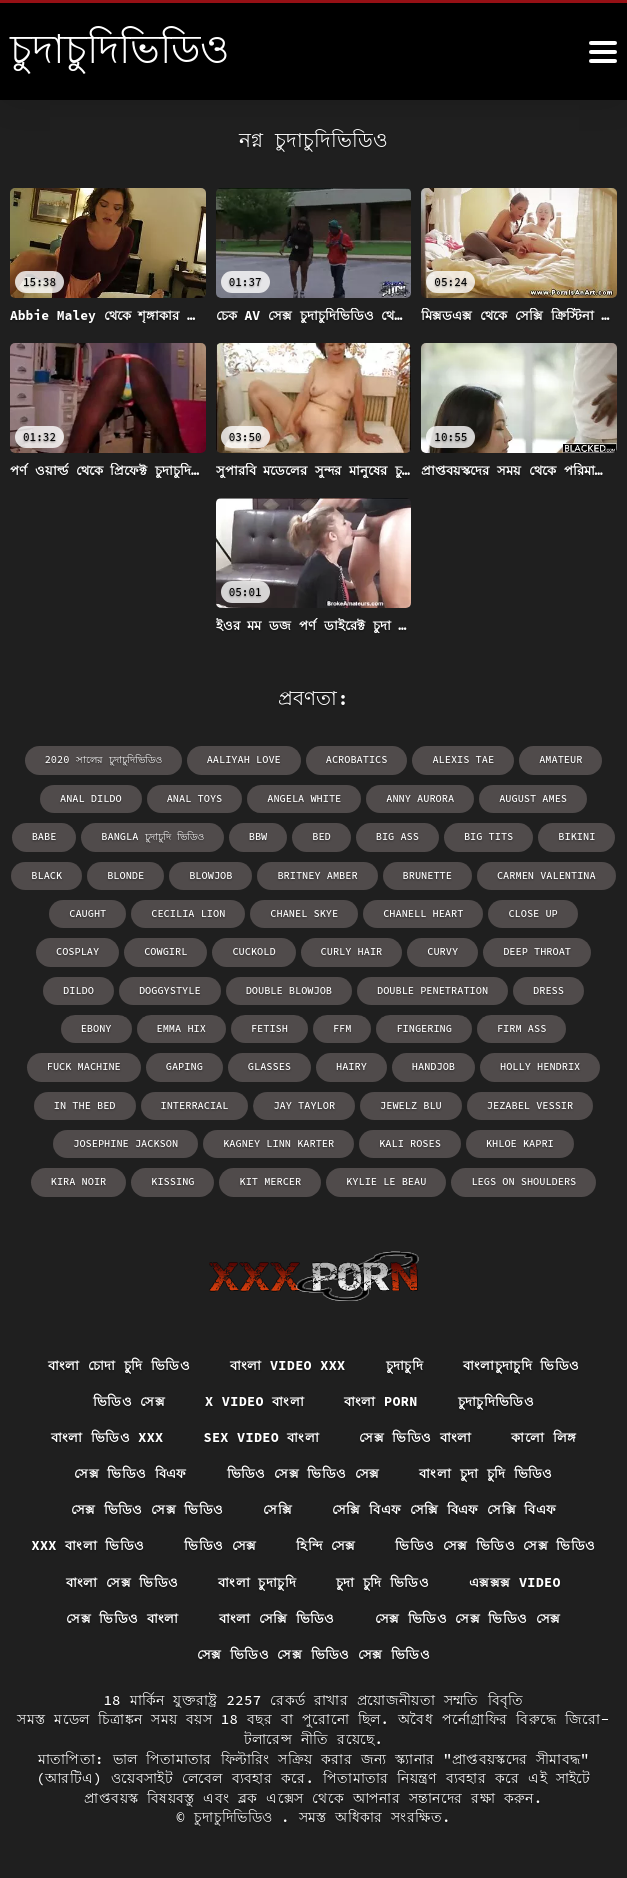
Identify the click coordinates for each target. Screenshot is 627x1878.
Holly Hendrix (426, 1063)
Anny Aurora (384, 797)
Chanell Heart (338, 911)
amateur (558, 759)
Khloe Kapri (350, 1139)
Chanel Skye (221, 911)
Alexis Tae (462, 759)
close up (446, 911)
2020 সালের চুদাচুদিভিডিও (107, 759)
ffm (246, 1025)
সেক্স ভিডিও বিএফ (127, 1470)
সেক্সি (274, 1507)
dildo (546, 949)
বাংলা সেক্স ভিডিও (374, 1580)
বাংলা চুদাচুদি (512, 1580)
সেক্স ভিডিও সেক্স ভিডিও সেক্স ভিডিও (429, 1654)
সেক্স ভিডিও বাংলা (417, 1433)
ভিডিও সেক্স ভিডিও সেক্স (303, 1470)
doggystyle (98, 987)
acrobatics (357, 759)
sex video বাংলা (260, 1433)
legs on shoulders (428, 1177)
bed (250, 835)
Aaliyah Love (246, 759)
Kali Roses (242, 1139)
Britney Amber (240, 873)
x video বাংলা (252, 1396)
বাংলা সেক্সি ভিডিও (526, 1617)
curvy (360, 949)
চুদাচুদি (407, 1360)
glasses (159, 1063)
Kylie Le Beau (293, 1177)
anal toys (162, 797)
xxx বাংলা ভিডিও (206, 1544)
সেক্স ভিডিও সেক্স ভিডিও (141, 1507)
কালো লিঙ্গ (548, 1433)
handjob (321, 1063)
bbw (187, 835)
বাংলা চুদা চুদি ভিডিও (489, 1470)
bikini (502, 835)
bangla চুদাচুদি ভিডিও (82, 835)
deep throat (453, 949)
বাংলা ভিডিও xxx (103, 1433)
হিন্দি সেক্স (447, 1544)
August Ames (495, 797)
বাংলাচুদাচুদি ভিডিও (527, 1360)
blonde (51, 873)
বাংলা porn (382, 1396)
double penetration (356, 987)
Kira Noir (455, 1139)
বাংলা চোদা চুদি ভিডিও (113, 1360)
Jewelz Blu (284, 1101)
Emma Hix (87, 1025)
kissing (548, 1139)
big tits (415, 835)
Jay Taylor (179, 1101)
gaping (75, 1063)
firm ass (423, 1025)
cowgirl (87, 949)
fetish (174, 1025)
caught (576, 873)
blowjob (135, 873)
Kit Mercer (179, 1177)
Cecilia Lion (107, 911)
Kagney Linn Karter (113, 1139)
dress (470, 987)
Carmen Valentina (465, 873)
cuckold (174, 949)
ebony (545, 987)
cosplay (536, 911)
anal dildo (60, 797)
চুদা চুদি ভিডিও (89, 1617)
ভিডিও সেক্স (125, 1396)
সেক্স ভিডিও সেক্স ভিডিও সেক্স (174, 1654)
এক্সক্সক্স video (224, 1617)
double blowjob (215, 987)
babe (585, 797)
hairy (240, 1063)
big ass (325, 835)
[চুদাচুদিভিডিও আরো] (603, 52)
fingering (327, 1025)
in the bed (540, 1063)
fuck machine (528, 1025)
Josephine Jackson (539, 1101)
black (580, 835)
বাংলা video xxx (287, 1360)
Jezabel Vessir (401, 1101)
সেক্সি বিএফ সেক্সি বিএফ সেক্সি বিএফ (446, 1507)
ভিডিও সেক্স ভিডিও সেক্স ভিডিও (176, 1580)
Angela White (270, 797)
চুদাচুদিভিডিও (500, 1396)
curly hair (270, 949)
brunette (348, 873)
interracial (71, 1101)
